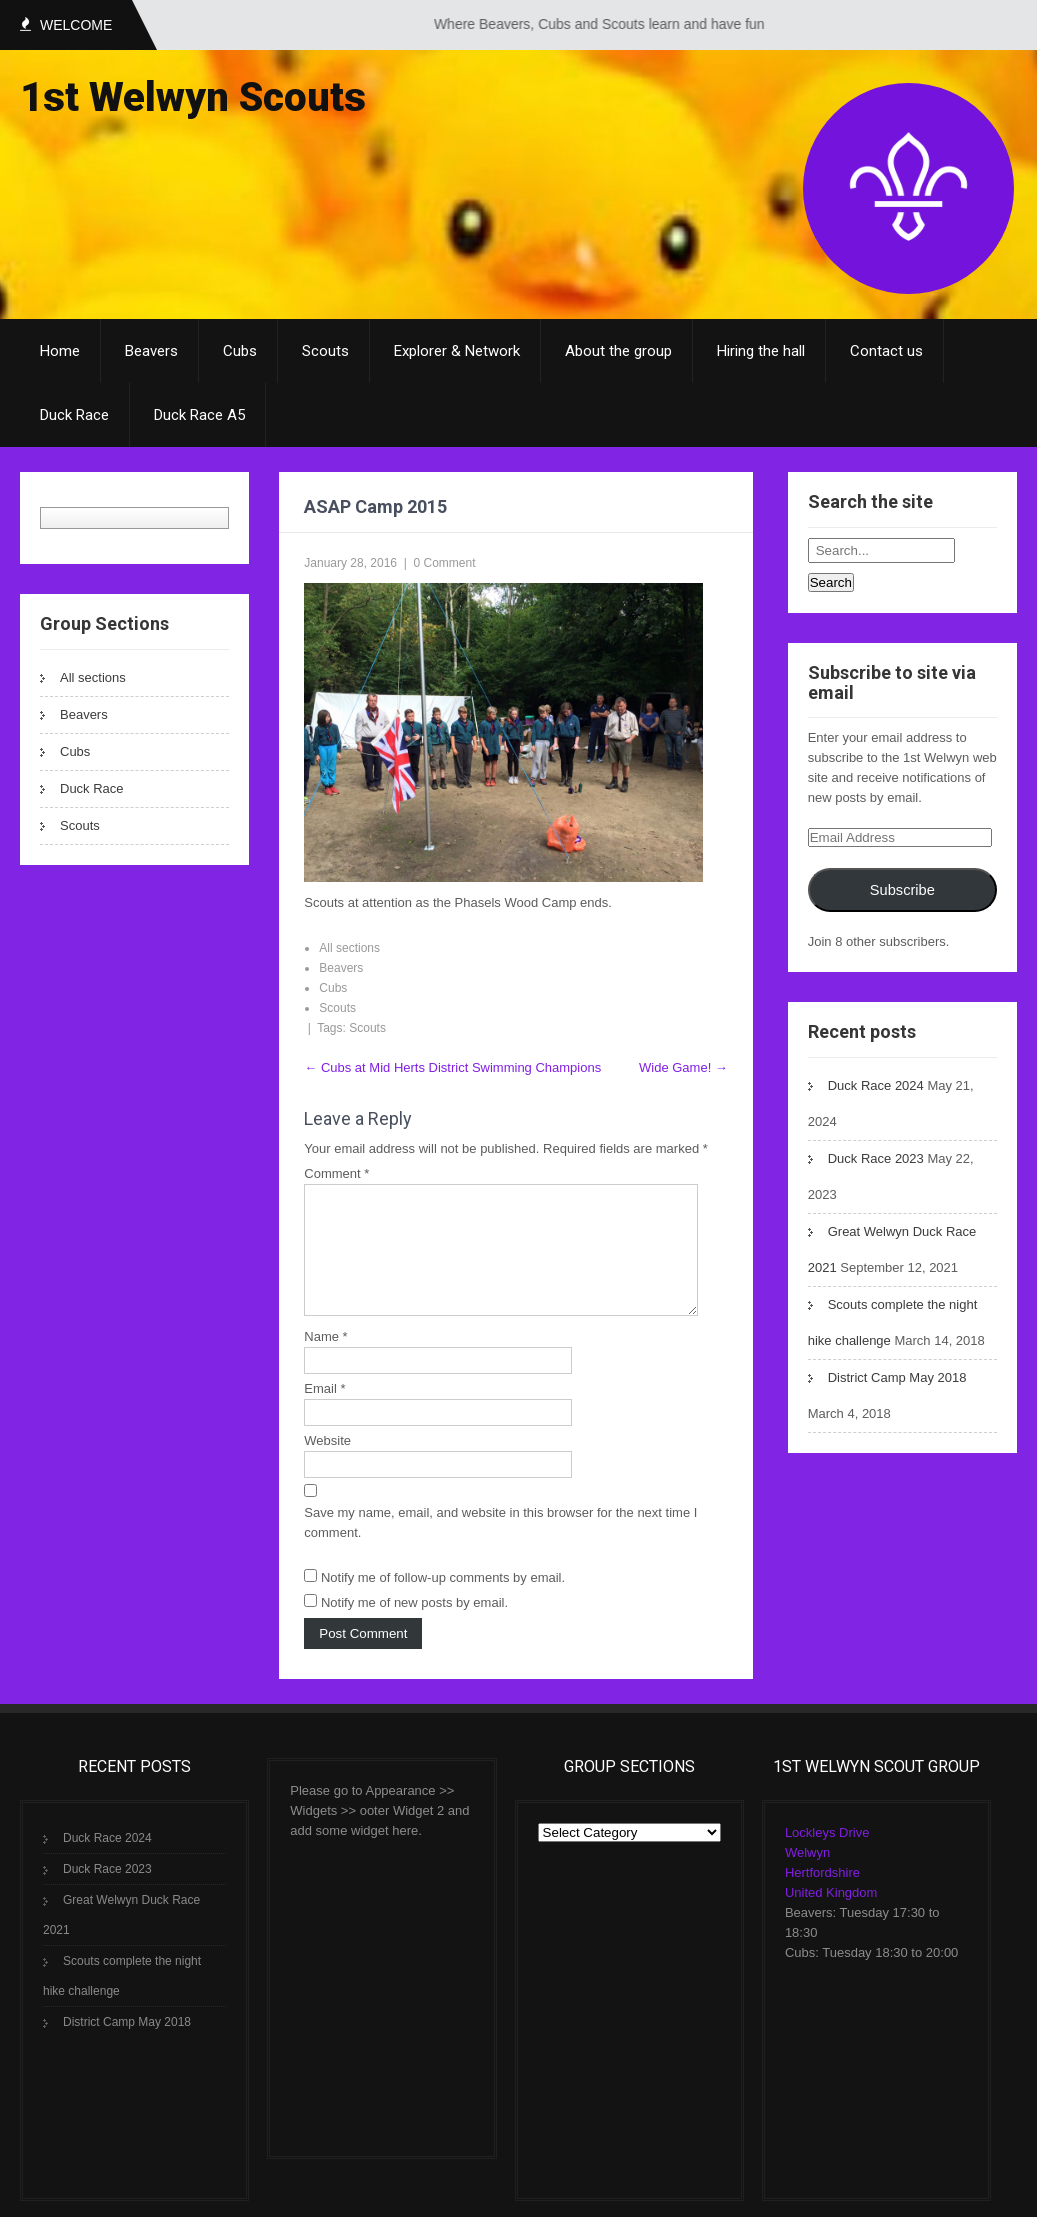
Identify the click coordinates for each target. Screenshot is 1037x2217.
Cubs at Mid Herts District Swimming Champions (452, 1067)
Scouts (325, 351)
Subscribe (902, 890)
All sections (93, 677)
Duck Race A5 (199, 415)
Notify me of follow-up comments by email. (443, 1601)
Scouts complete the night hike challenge (122, 2000)
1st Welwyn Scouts (193, 97)
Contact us (886, 351)
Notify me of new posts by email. (414, 1626)
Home (60, 351)
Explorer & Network (457, 351)
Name (325, 1360)
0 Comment (445, 563)
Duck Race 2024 (876, 1085)
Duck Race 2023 (876, 1158)
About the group (618, 351)
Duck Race (74, 415)
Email (324, 1412)
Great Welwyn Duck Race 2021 (121, 1939)
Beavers (151, 351)
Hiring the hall (761, 351)
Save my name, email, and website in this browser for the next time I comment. (500, 1546)
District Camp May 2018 (897, 1377)
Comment (336, 1173)
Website (327, 1464)
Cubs (240, 351)
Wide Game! (683, 1067)
